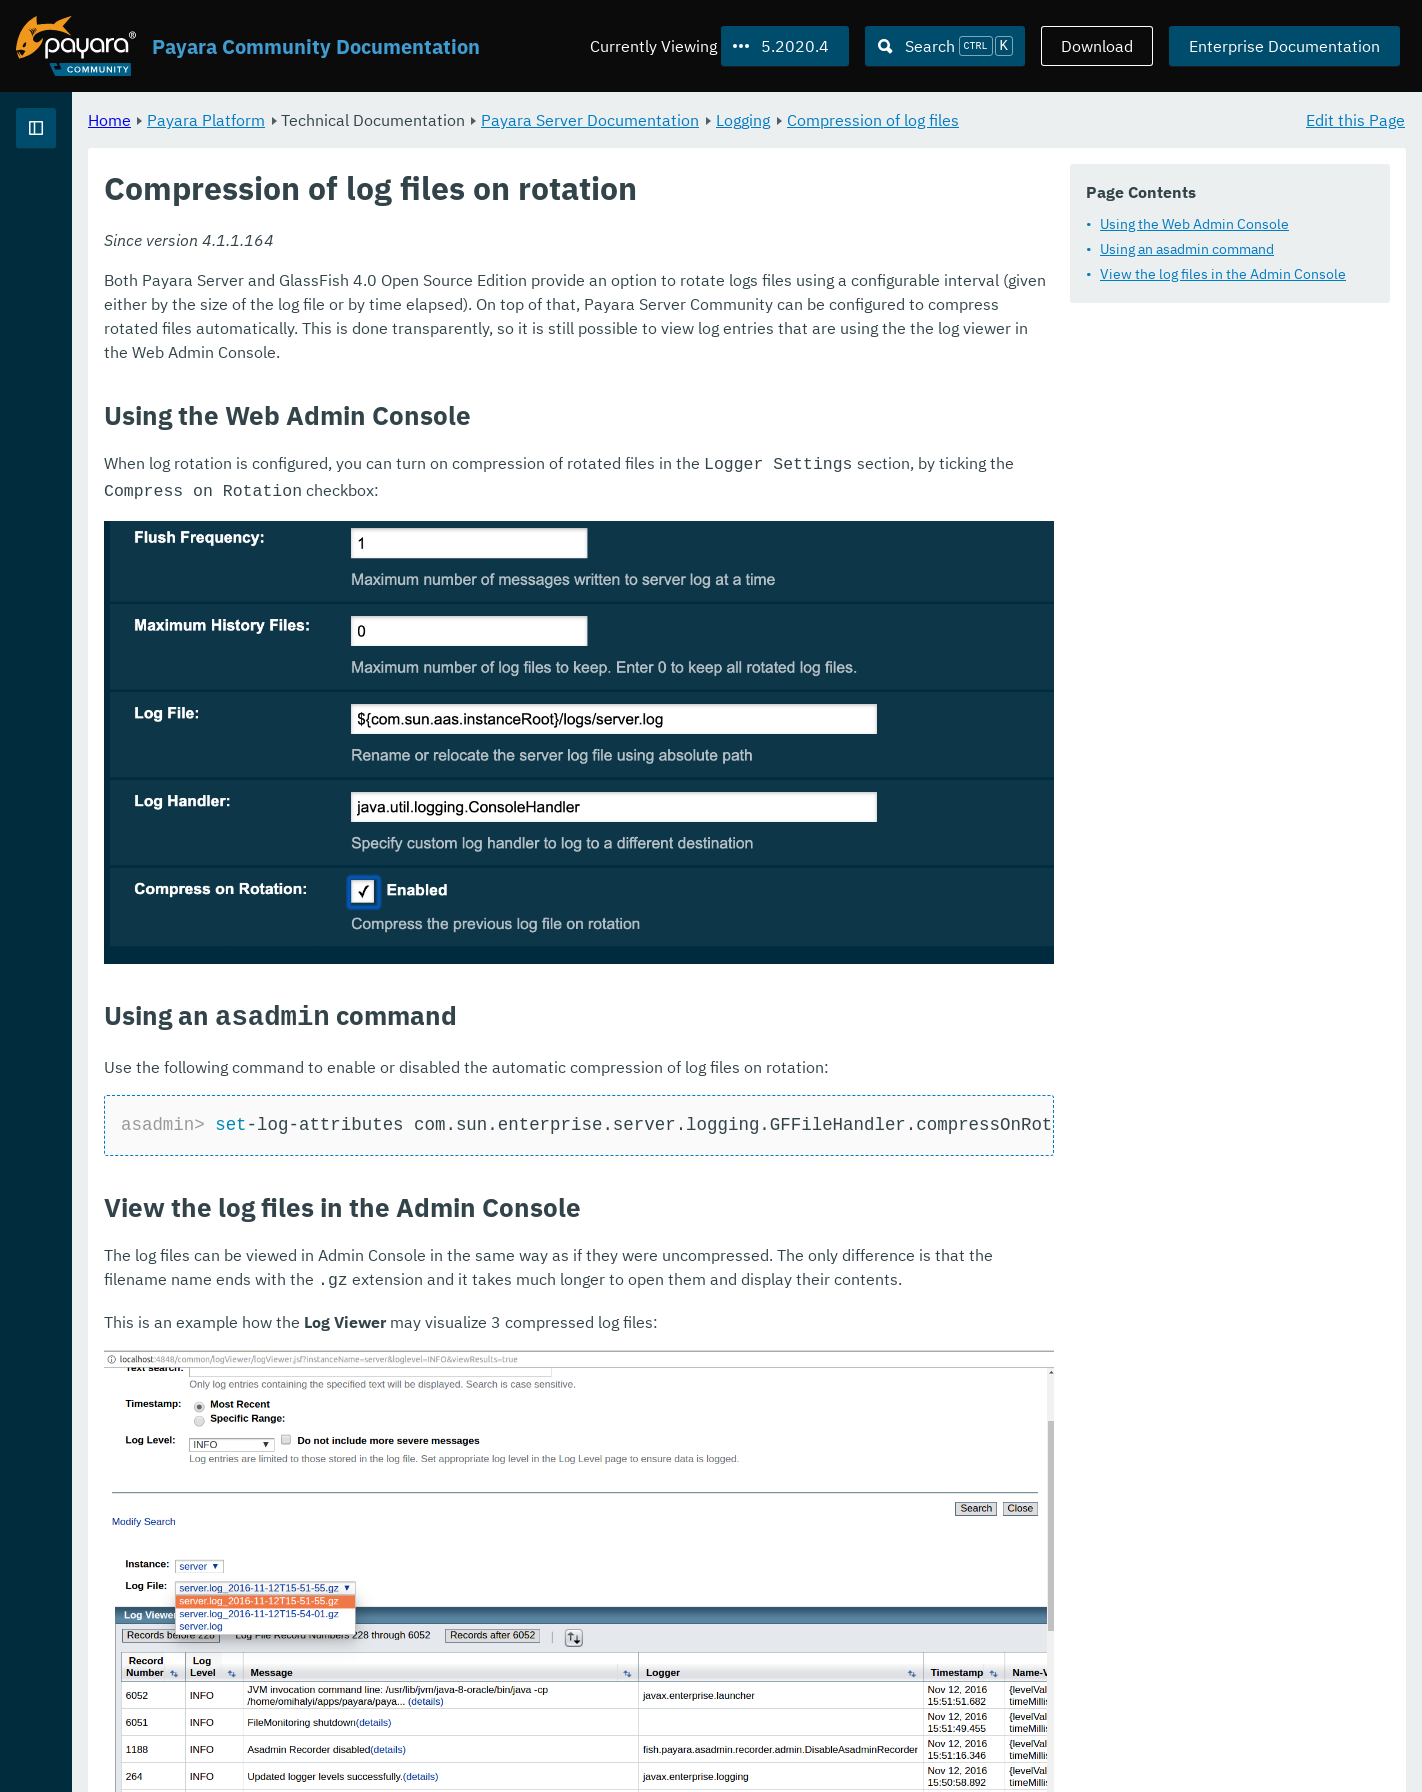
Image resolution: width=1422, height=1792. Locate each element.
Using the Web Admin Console (1194, 224)
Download (1097, 46)
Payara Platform (455, 120)
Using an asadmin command (1187, 249)
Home (358, 120)
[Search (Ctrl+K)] (945, 46)
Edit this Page (1355, 120)
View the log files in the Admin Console (1223, 274)
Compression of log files (1122, 120)
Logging (992, 120)
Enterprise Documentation (1284, 46)
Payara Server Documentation (839, 120)
